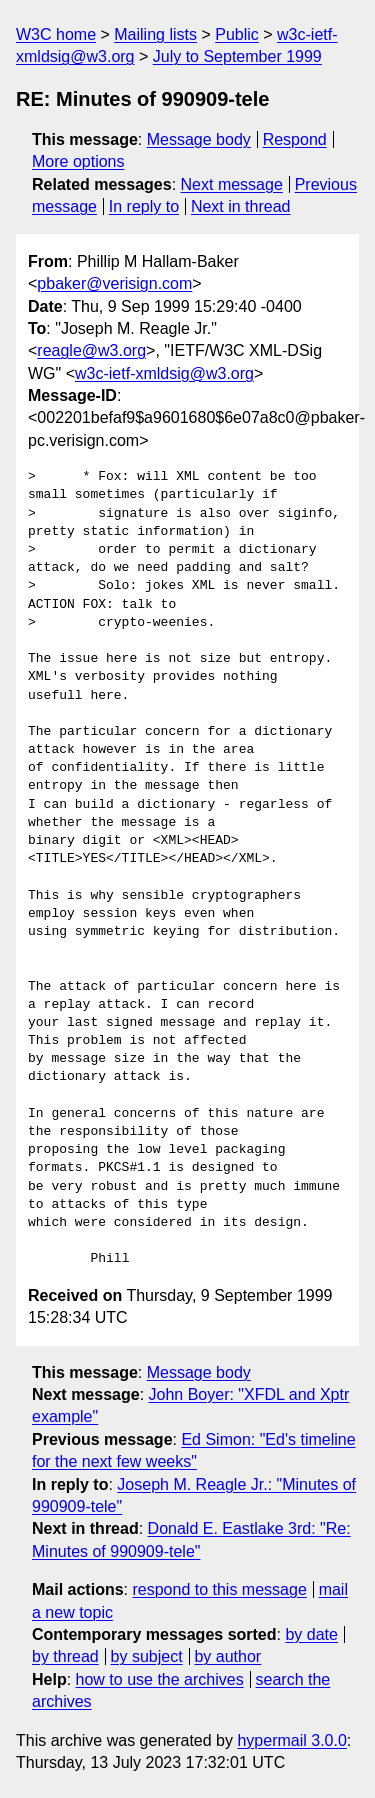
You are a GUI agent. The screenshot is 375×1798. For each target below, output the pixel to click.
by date (311, 1634)
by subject (147, 1656)
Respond (295, 139)
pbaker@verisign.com (114, 283)
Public (237, 34)
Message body (199, 139)
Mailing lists (155, 34)
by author (227, 1656)
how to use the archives (160, 1679)
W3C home (56, 34)
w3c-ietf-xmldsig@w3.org (164, 373)
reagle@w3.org (91, 350)
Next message (232, 184)
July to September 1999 (237, 56)
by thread (65, 1656)
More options (78, 161)
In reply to (144, 206)
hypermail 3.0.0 (291, 1740)
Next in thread (241, 206)
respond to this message (219, 1589)
